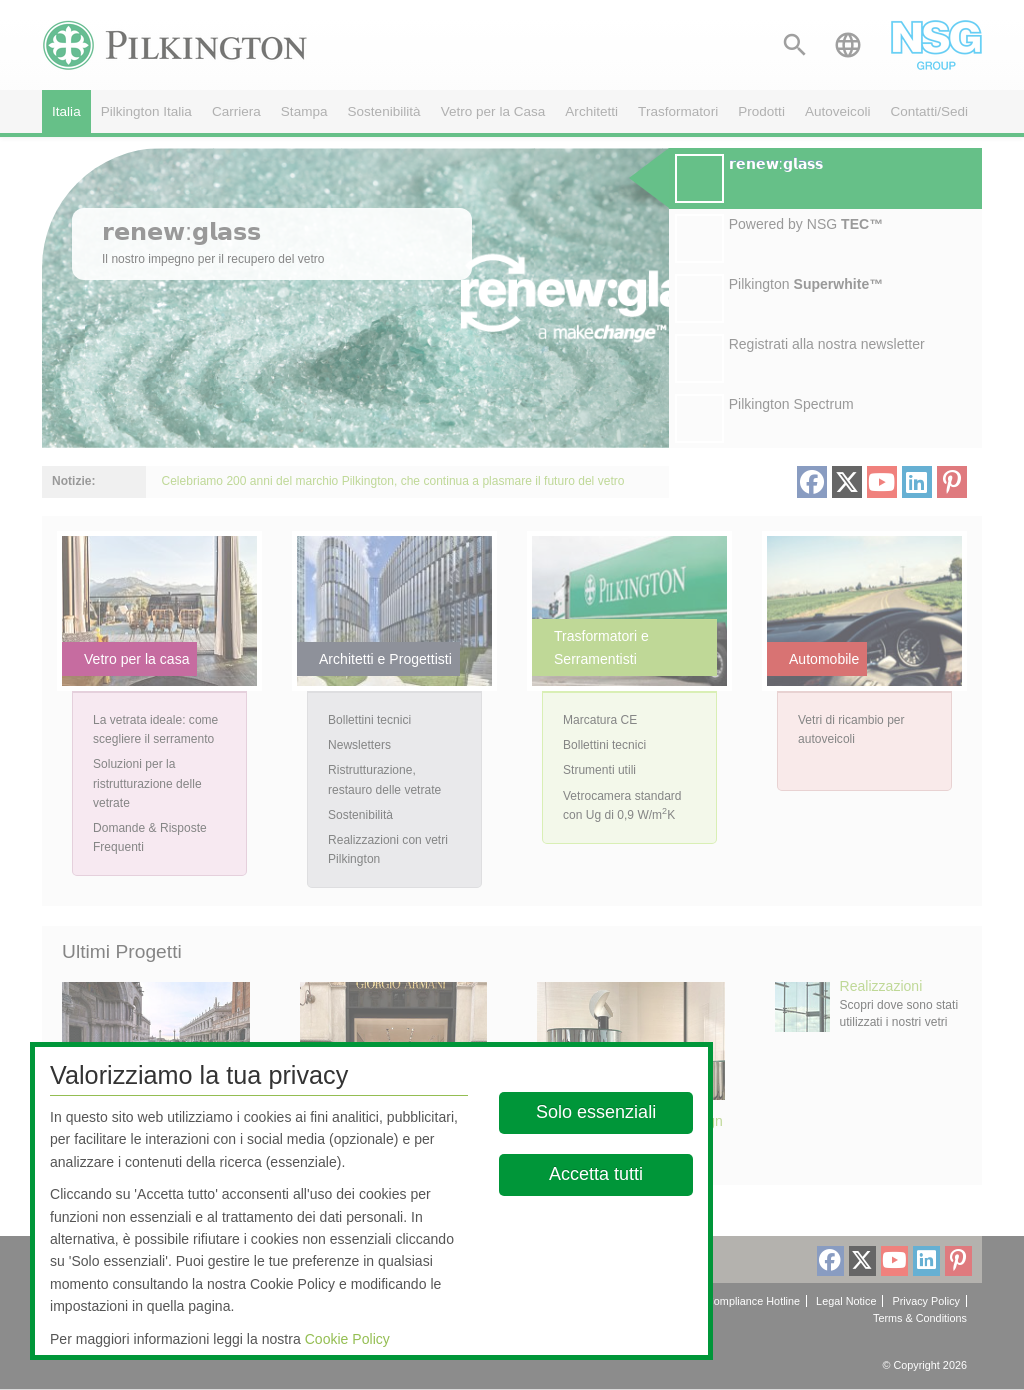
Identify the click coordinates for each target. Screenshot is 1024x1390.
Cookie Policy (347, 1339)
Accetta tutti (597, 1174)
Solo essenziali (597, 1112)
